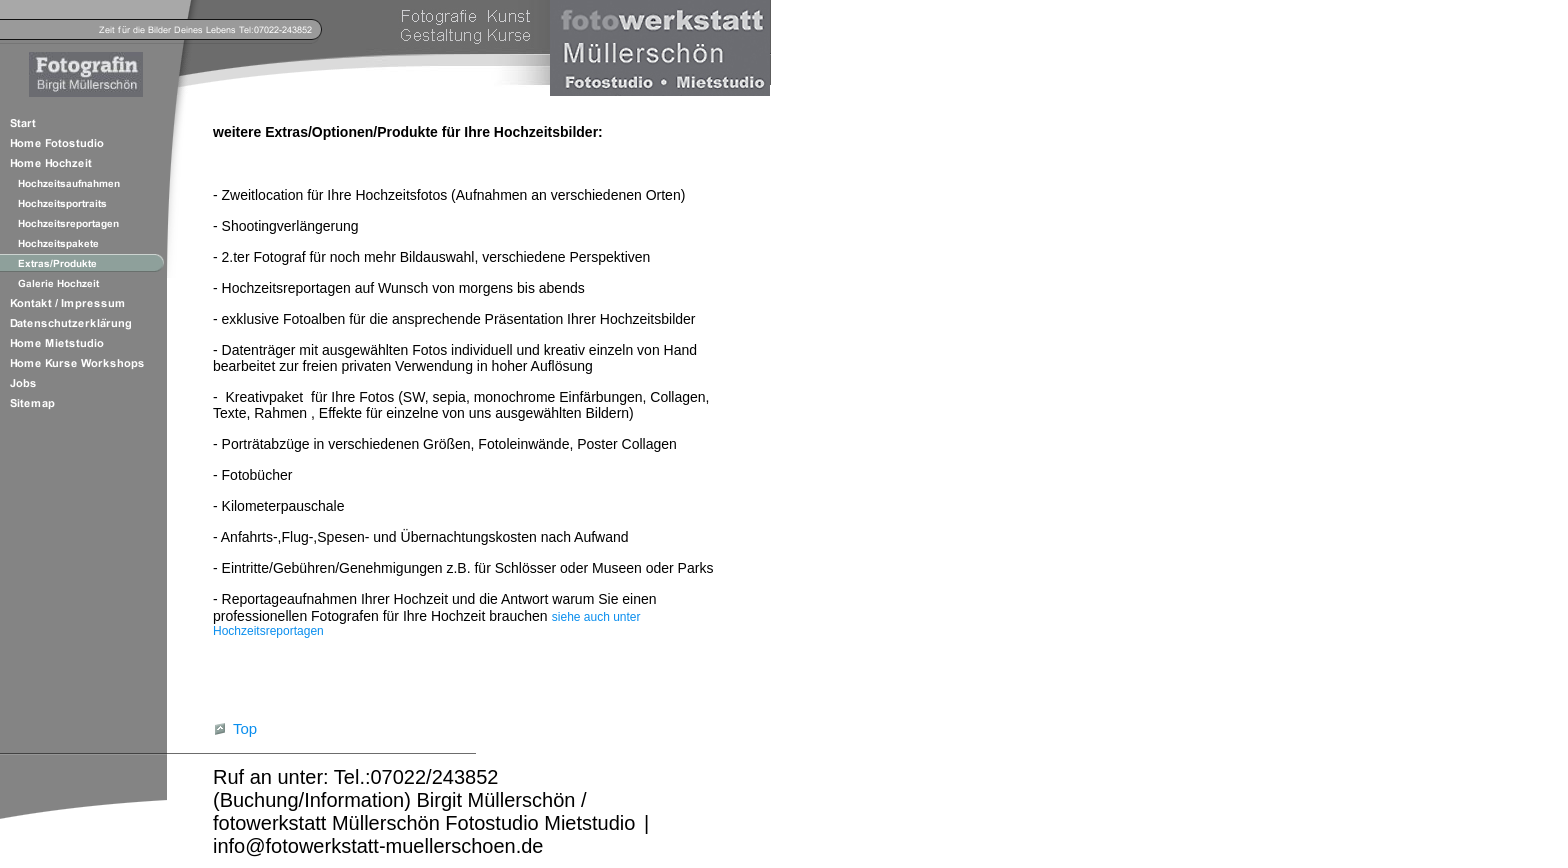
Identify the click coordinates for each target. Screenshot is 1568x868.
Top (245, 728)
